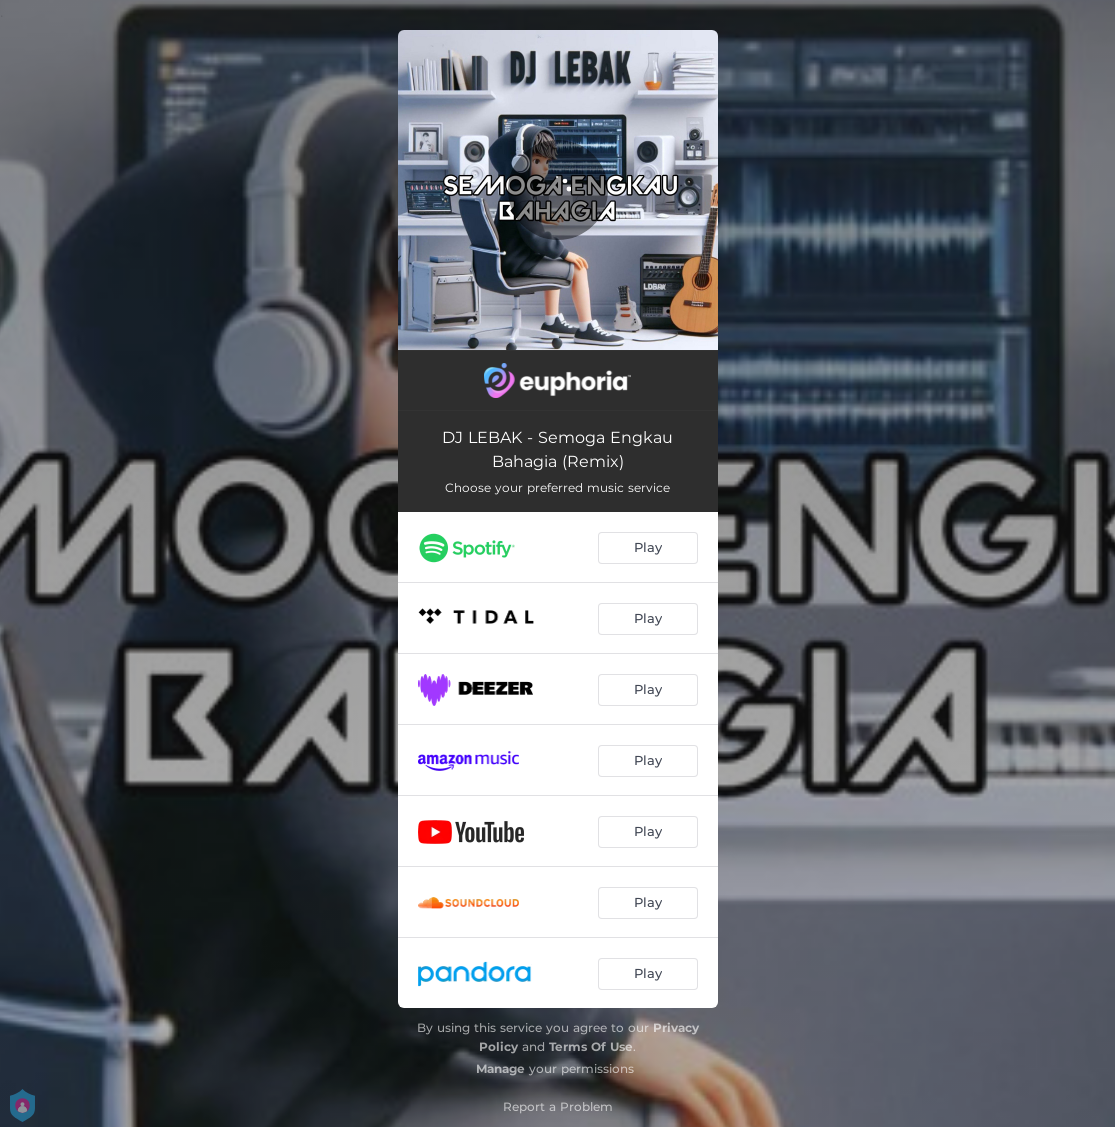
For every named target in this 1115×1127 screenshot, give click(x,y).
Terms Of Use (591, 1046)
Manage (500, 1068)
